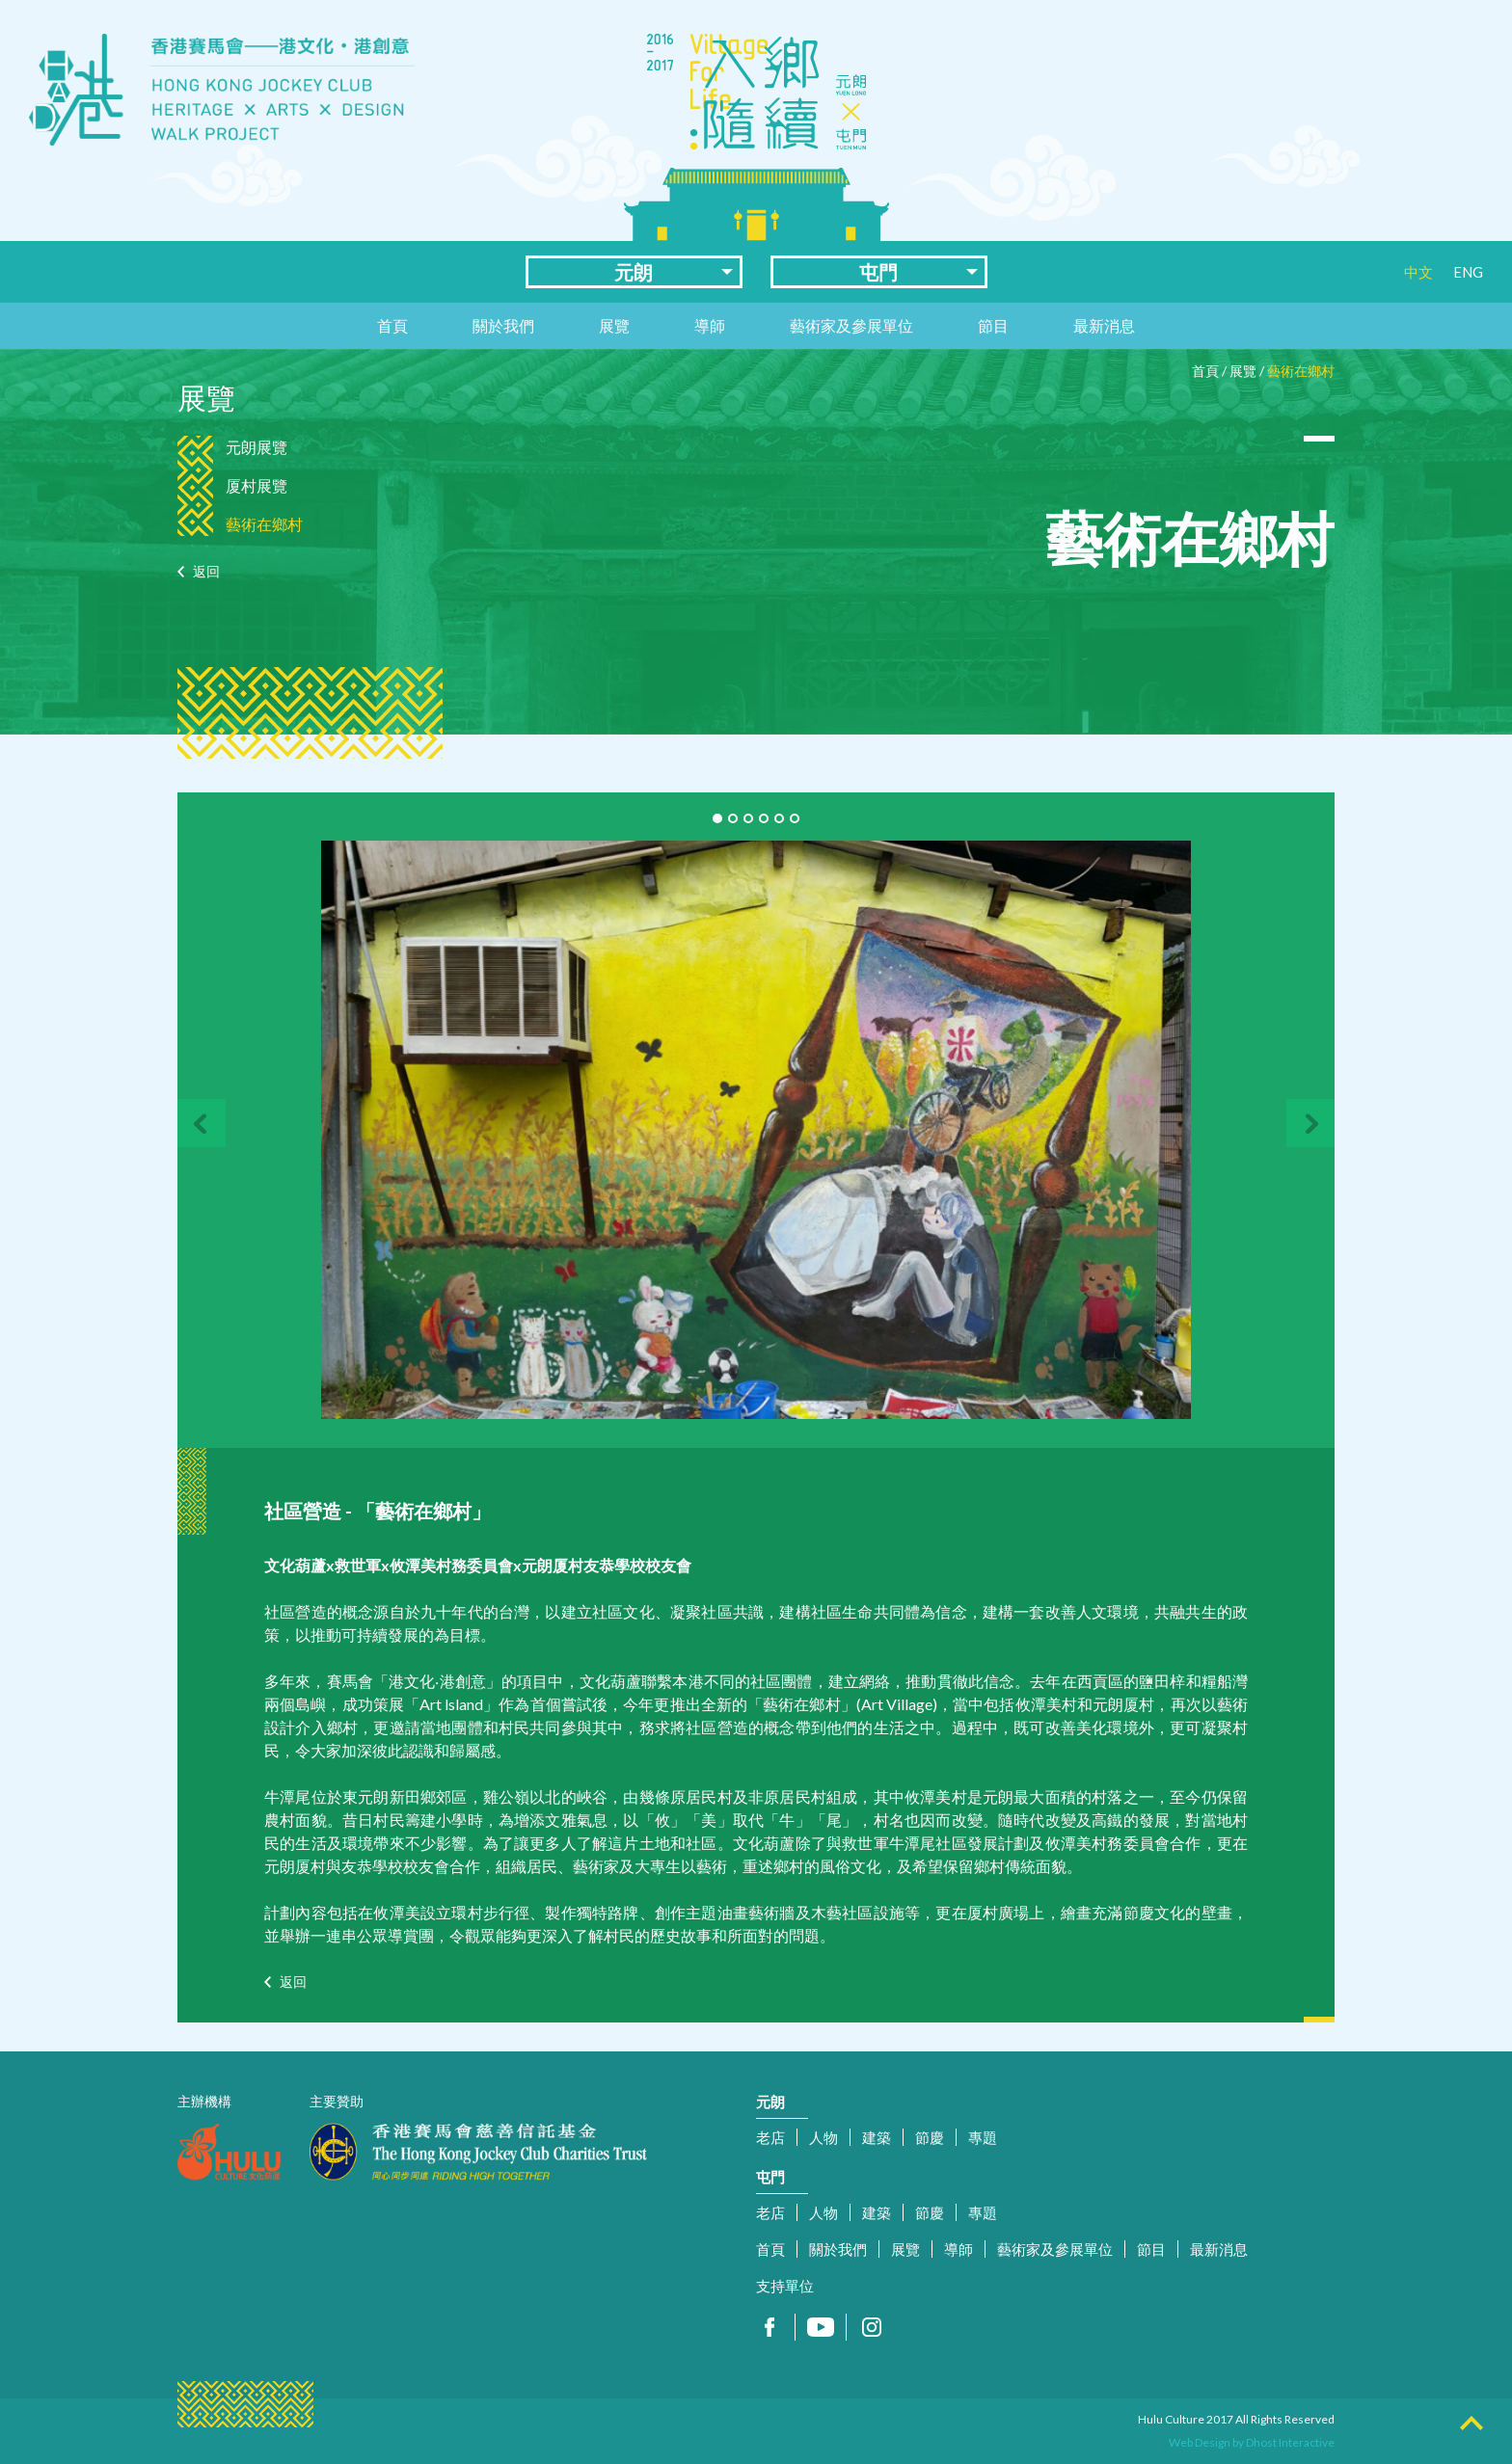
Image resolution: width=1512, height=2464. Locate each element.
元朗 (633, 271)
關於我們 (503, 325)
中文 (1418, 272)
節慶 (929, 2137)
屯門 (878, 271)
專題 (982, 2137)
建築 (876, 2137)
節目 (993, 325)
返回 (206, 571)
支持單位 (785, 2285)
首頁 (392, 325)
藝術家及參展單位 (851, 325)
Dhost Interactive (1290, 2442)
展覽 (614, 325)
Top (1471, 2423)
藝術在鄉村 (1301, 370)
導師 (709, 325)
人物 (823, 2137)
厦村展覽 (256, 485)
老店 (770, 2137)
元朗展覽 (256, 447)
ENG (1468, 272)
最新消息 (1104, 325)
